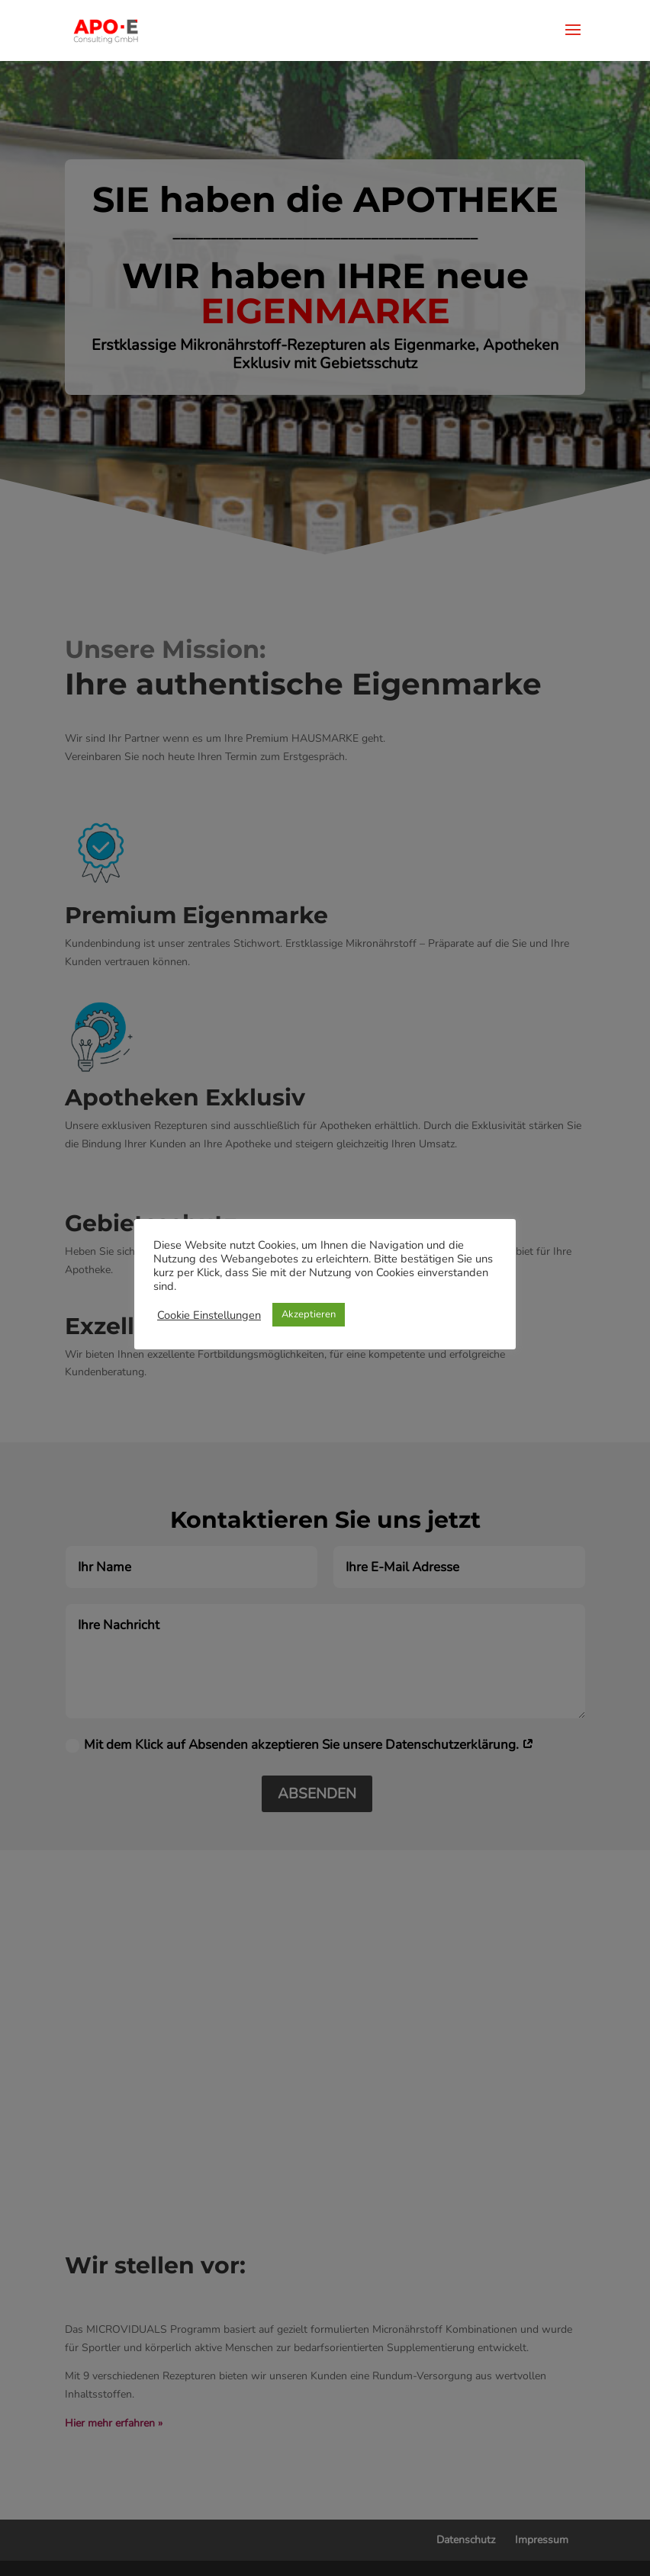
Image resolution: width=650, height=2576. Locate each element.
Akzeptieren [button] (309, 1314)
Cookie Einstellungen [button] (209, 1315)
